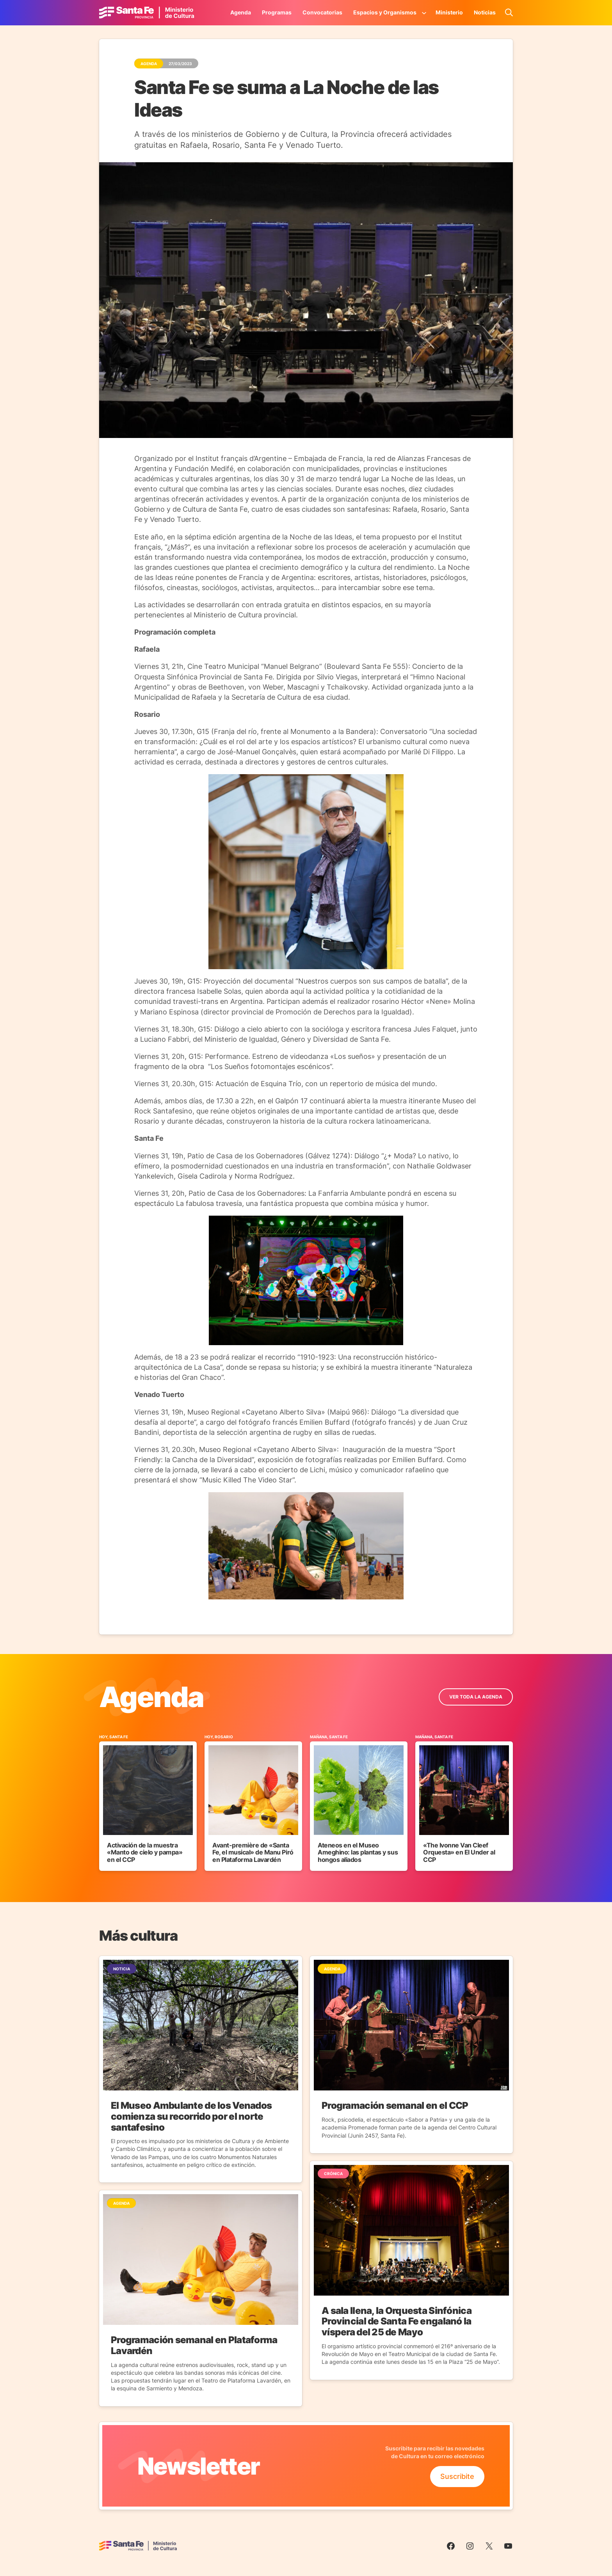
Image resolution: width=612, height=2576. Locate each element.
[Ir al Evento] (148, 1802)
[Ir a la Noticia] (200, 2069)
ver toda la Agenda (475, 1697)
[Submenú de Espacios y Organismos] (424, 12)
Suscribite (457, 2476)
